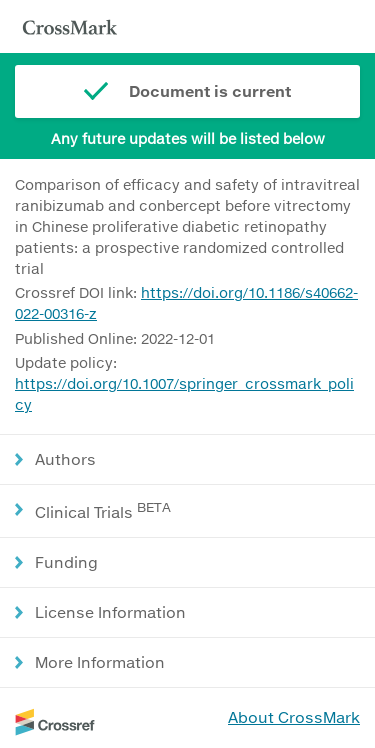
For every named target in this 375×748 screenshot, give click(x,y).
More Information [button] (100, 662)
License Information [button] (110, 612)
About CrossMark (294, 717)
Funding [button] (66, 562)
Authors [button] (65, 459)
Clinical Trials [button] (103, 510)
